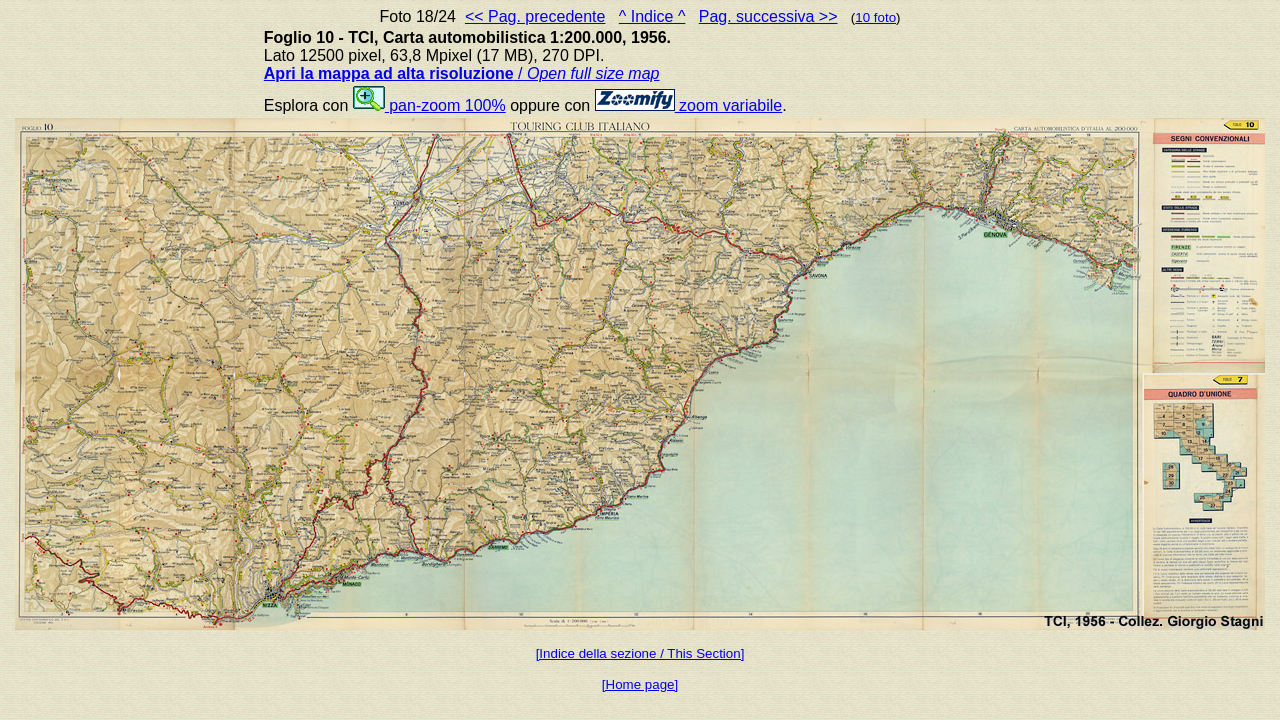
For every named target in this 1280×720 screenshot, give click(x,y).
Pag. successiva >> (768, 16)
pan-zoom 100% (429, 105)
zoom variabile (689, 105)
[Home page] (640, 684)
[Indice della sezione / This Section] (640, 653)
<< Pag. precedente (535, 16)
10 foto (875, 17)
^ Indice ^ (652, 16)
